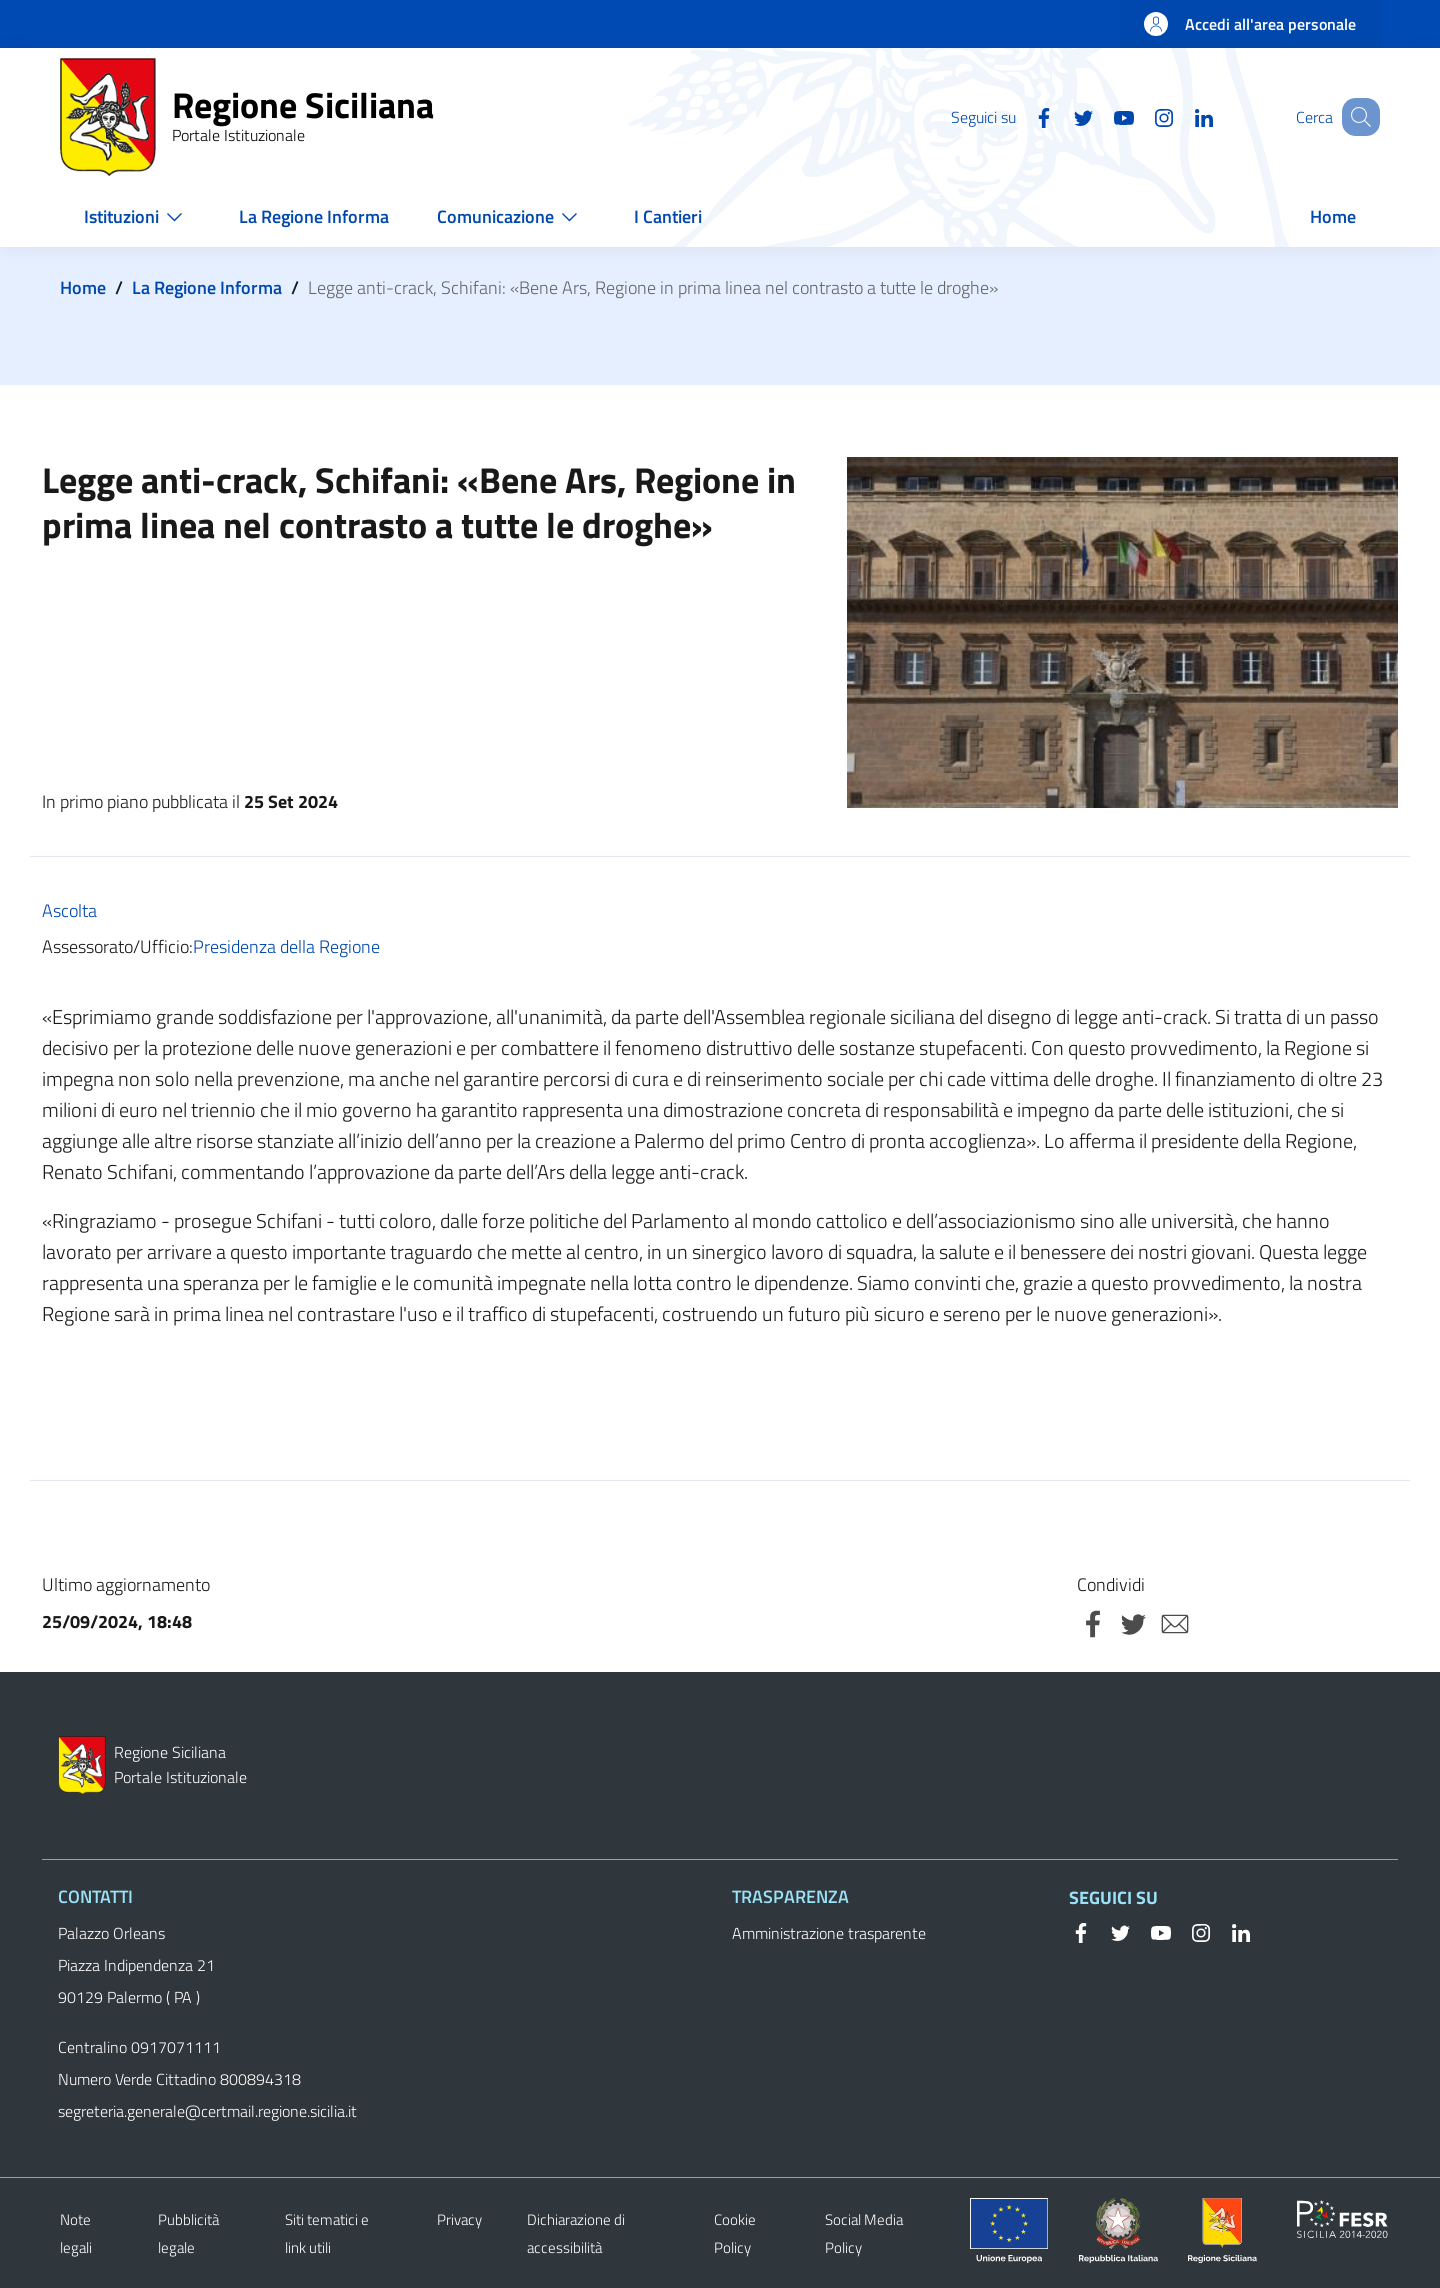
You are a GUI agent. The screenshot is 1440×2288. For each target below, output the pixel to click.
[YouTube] (1099, 116)
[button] (1356, 117)
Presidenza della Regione (286, 946)
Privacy (459, 2219)
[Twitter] (1059, 116)
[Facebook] (1019, 116)
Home (83, 287)
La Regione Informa (207, 287)
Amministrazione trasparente (829, 1933)
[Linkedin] (1179, 116)
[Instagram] (1139, 116)
